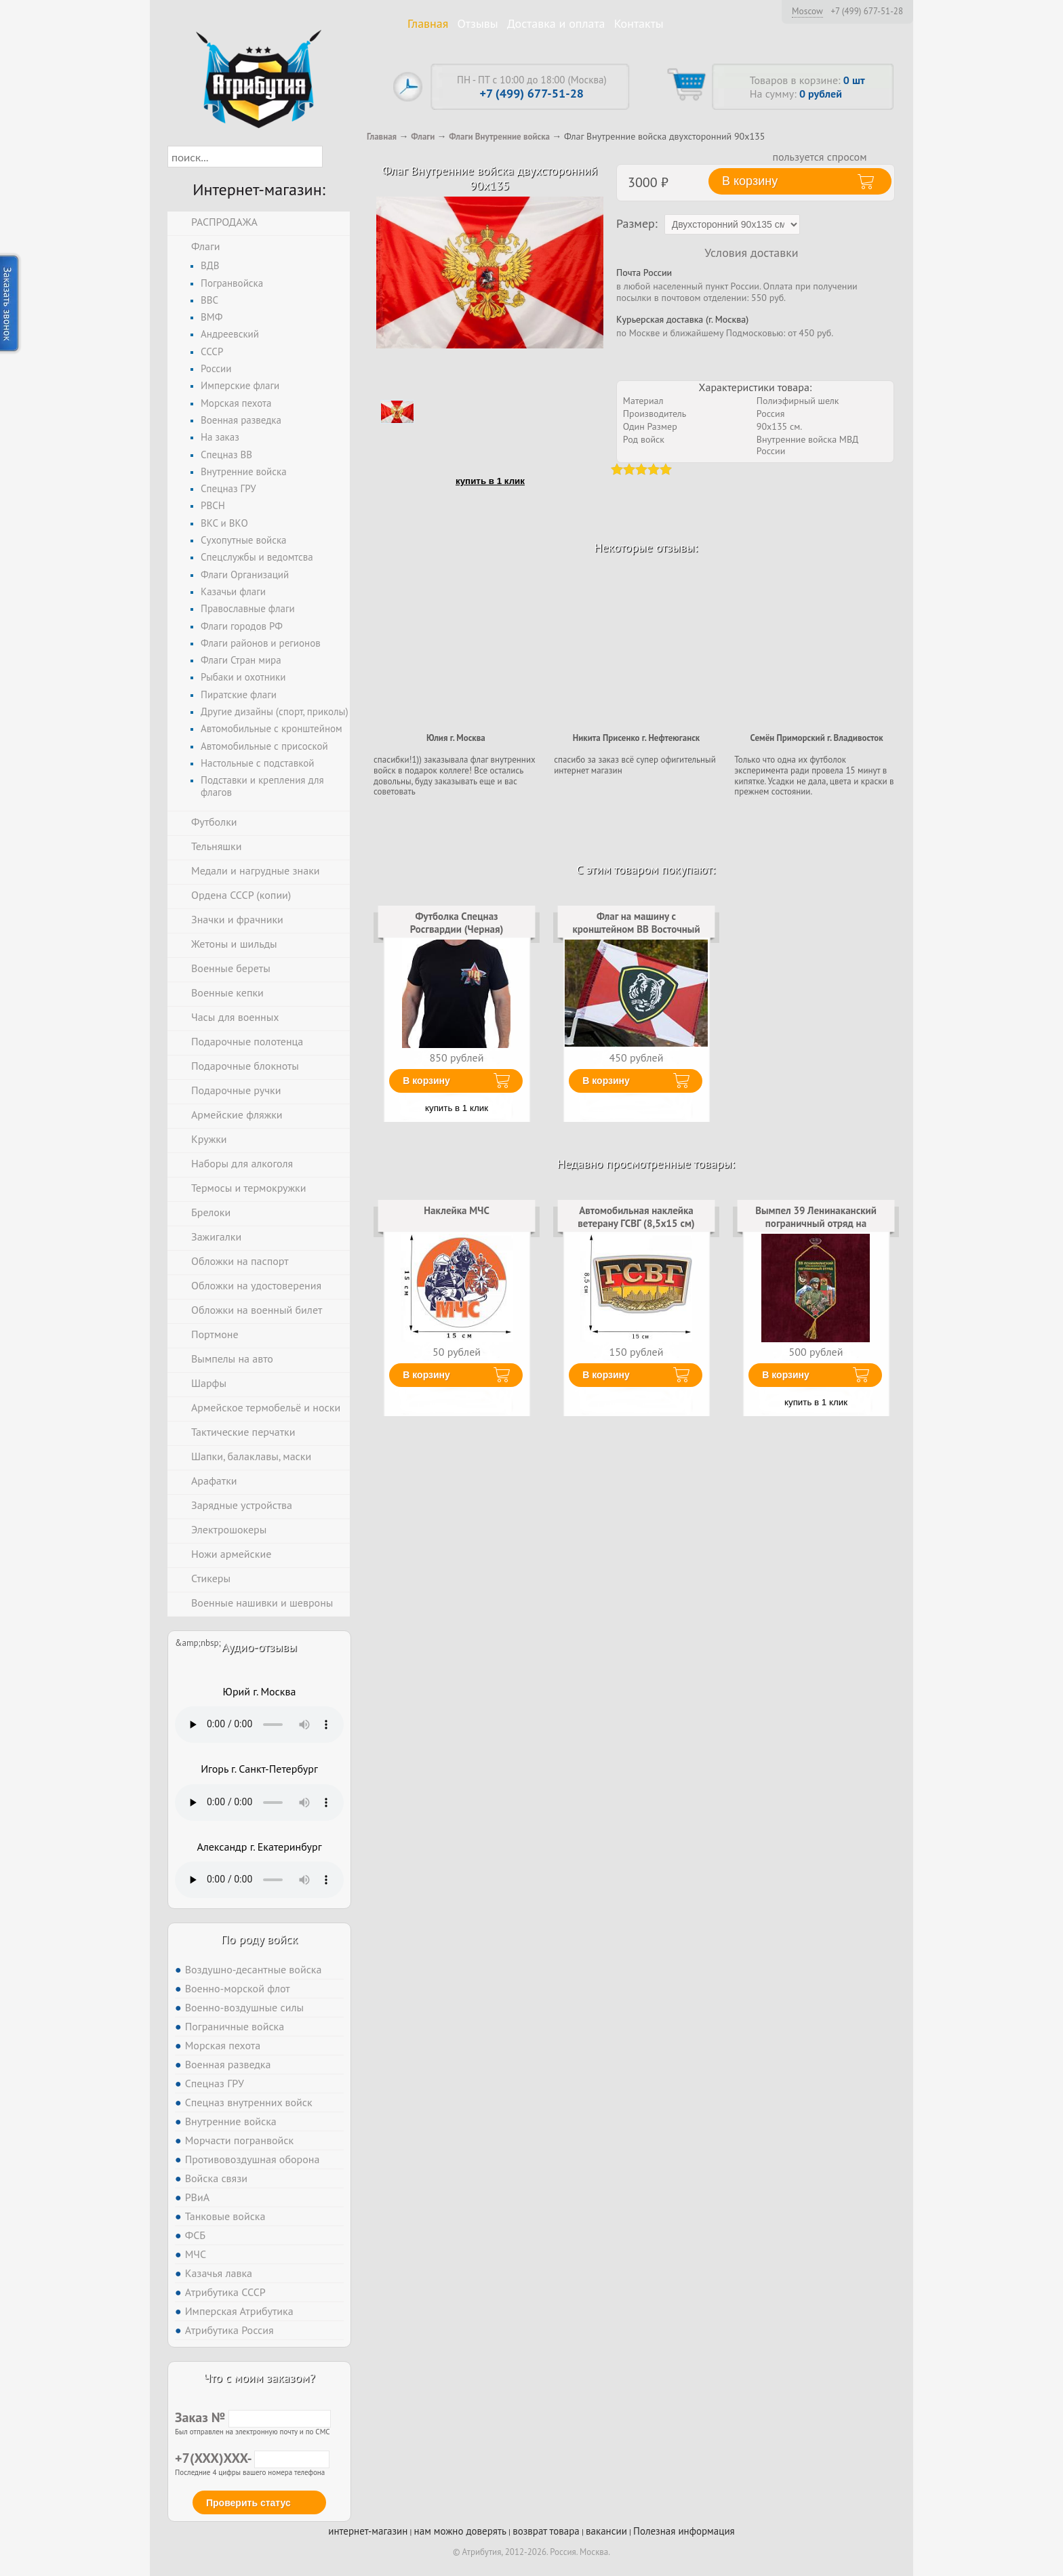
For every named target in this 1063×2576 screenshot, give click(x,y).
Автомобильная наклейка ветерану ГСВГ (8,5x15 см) (636, 1216)
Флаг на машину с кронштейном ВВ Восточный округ (636, 929)
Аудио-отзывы (259, 1647)
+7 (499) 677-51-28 (866, 11)
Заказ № (253, 2417)
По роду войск (259, 1939)
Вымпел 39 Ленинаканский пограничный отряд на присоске (816, 1223)
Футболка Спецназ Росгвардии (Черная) (457, 922)
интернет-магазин (367, 2530)
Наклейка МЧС (456, 1210)
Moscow (807, 11)
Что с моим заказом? (259, 2378)
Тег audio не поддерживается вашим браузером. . (259, 1724)
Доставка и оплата (556, 23)
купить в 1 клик (490, 481)
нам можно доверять (460, 2530)
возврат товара (546, 2530)
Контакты (639, 23)
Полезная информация (684, 2530)
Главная (427, 23)
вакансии (606, 2530)
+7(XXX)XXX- (252, 2458)
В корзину (426, 1080)
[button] (334, 156)
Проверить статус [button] (248, 2502)
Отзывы (478, 23)
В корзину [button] (750, 181)
